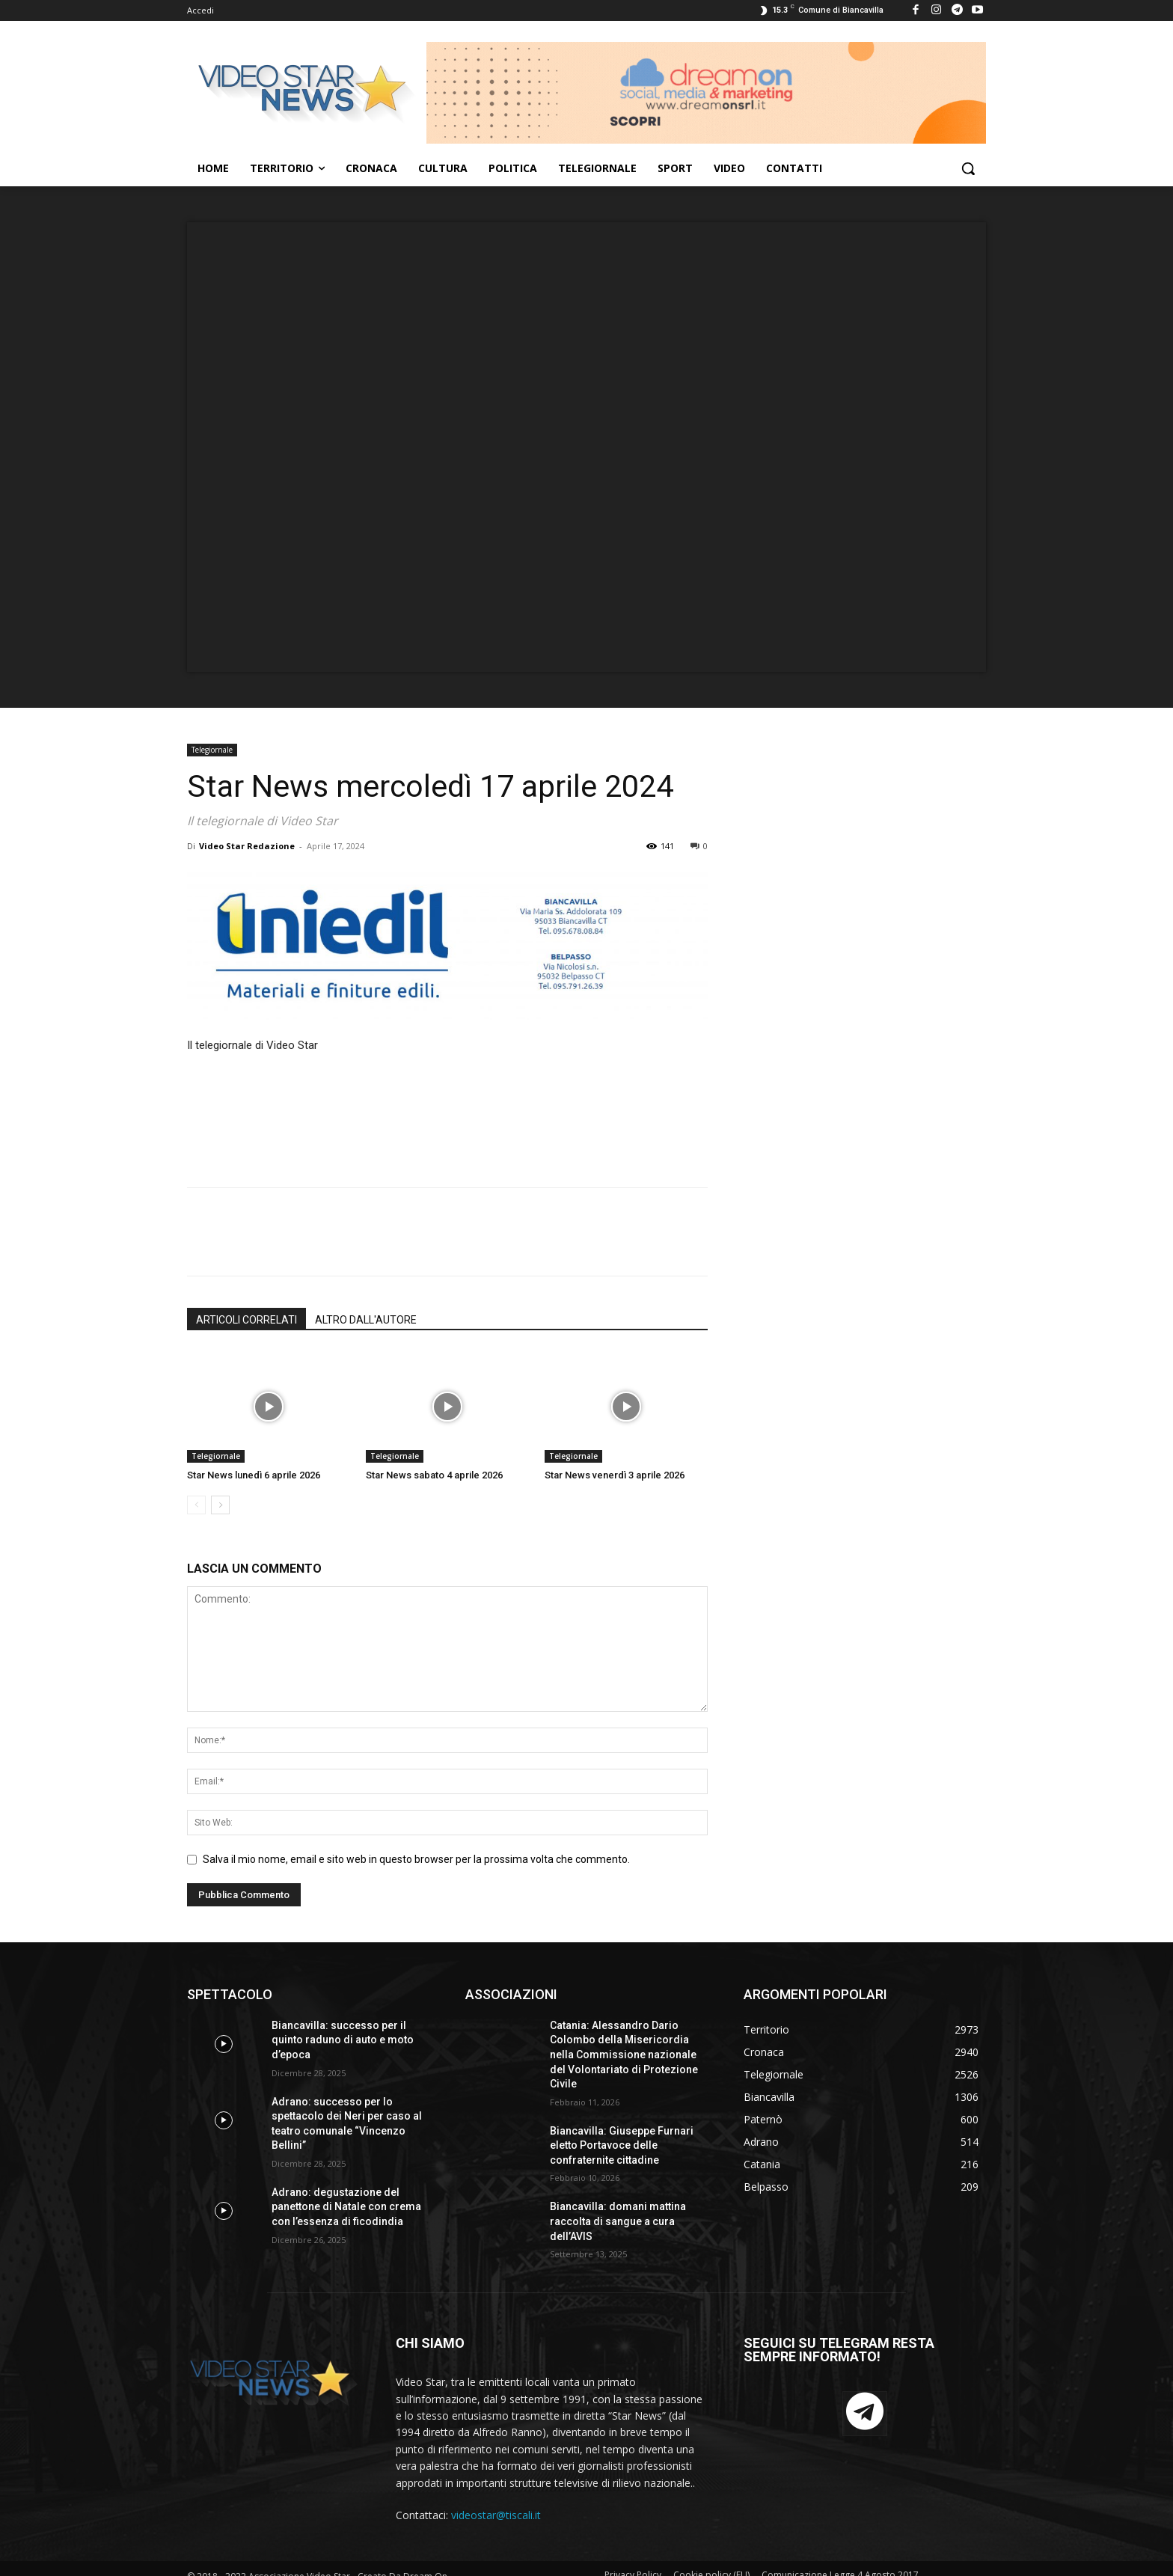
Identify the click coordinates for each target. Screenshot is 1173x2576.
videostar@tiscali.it (496, 2515)
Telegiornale (212, 749)
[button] (968, 168)
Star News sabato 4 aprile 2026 (434, 1475)
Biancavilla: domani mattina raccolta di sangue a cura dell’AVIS (618, 2221)
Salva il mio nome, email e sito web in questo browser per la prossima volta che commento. (416, 1859)
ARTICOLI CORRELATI (246, 1320)
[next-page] (220, 1505)
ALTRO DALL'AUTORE (366, 1320)
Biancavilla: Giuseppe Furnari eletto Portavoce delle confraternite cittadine (621, 2145)
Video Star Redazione (247, 845)
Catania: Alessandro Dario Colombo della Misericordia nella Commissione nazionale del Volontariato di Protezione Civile (624, 2054)
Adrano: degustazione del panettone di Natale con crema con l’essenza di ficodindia (346, 2206)
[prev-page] (196, 1505)
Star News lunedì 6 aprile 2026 (253, 1475)
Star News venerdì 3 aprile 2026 (614, 1475)
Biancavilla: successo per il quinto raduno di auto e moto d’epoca (343, 2040)
